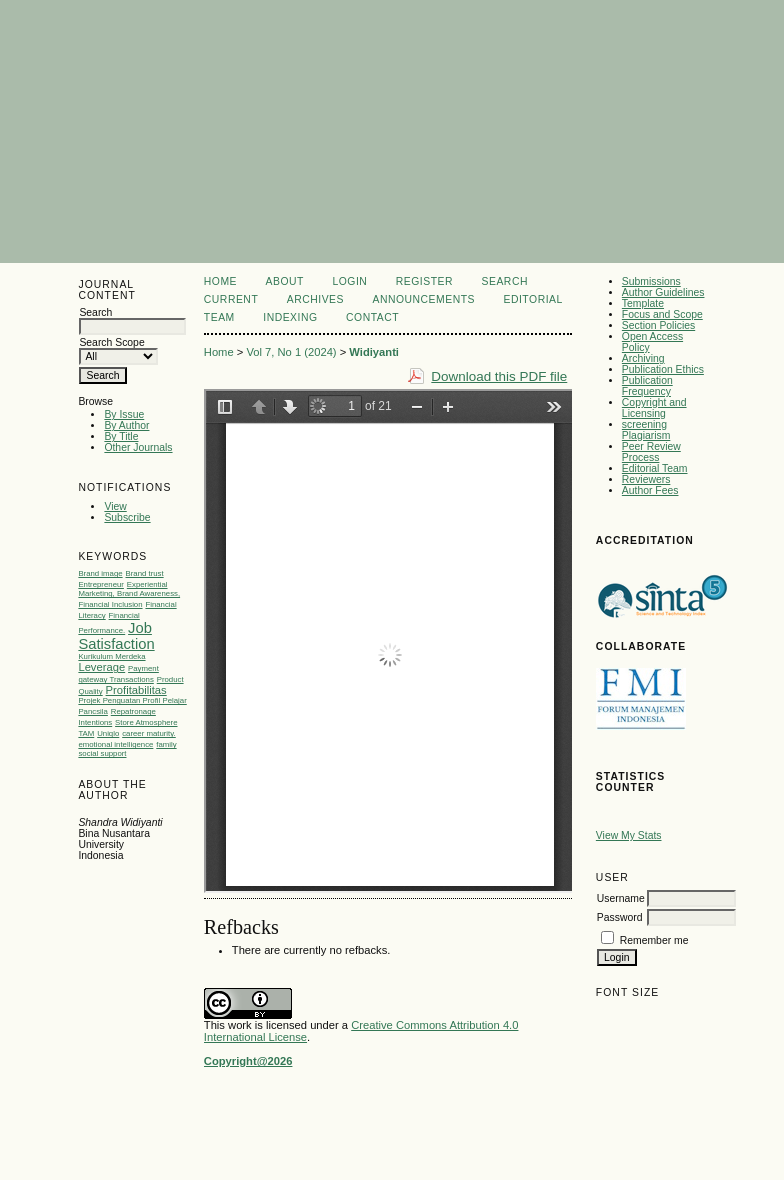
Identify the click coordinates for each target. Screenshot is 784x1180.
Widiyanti (374, 352)
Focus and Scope (662, 314)
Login (349, 281)
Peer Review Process (651, 452)
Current (231, 299)
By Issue (124, 414)
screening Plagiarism (646, 430)
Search (505, 281)
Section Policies (658, 325)
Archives (315, 299)
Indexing (290, 317)
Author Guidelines (663, 292)
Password (620, 917)
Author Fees (650, 490)
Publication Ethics (663, 369)
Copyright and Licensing (654, 408)
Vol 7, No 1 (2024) (291, 352)
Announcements (423, 299)
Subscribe (127, 517)
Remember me (654, 940)
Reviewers (646, 479)
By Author (126, 425)
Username (621, 898)
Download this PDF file (499, 376)
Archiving (643, 358)
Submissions (651, 281)
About (285, 281)
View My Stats (629, 835)
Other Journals (138, 447)
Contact (372, 317)
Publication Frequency (647, 386)
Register (424, 281)
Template (643, 303)
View (115, 506)
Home (220, 281)
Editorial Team (655, 468)
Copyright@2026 (248, 1061)
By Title (121, 436)
